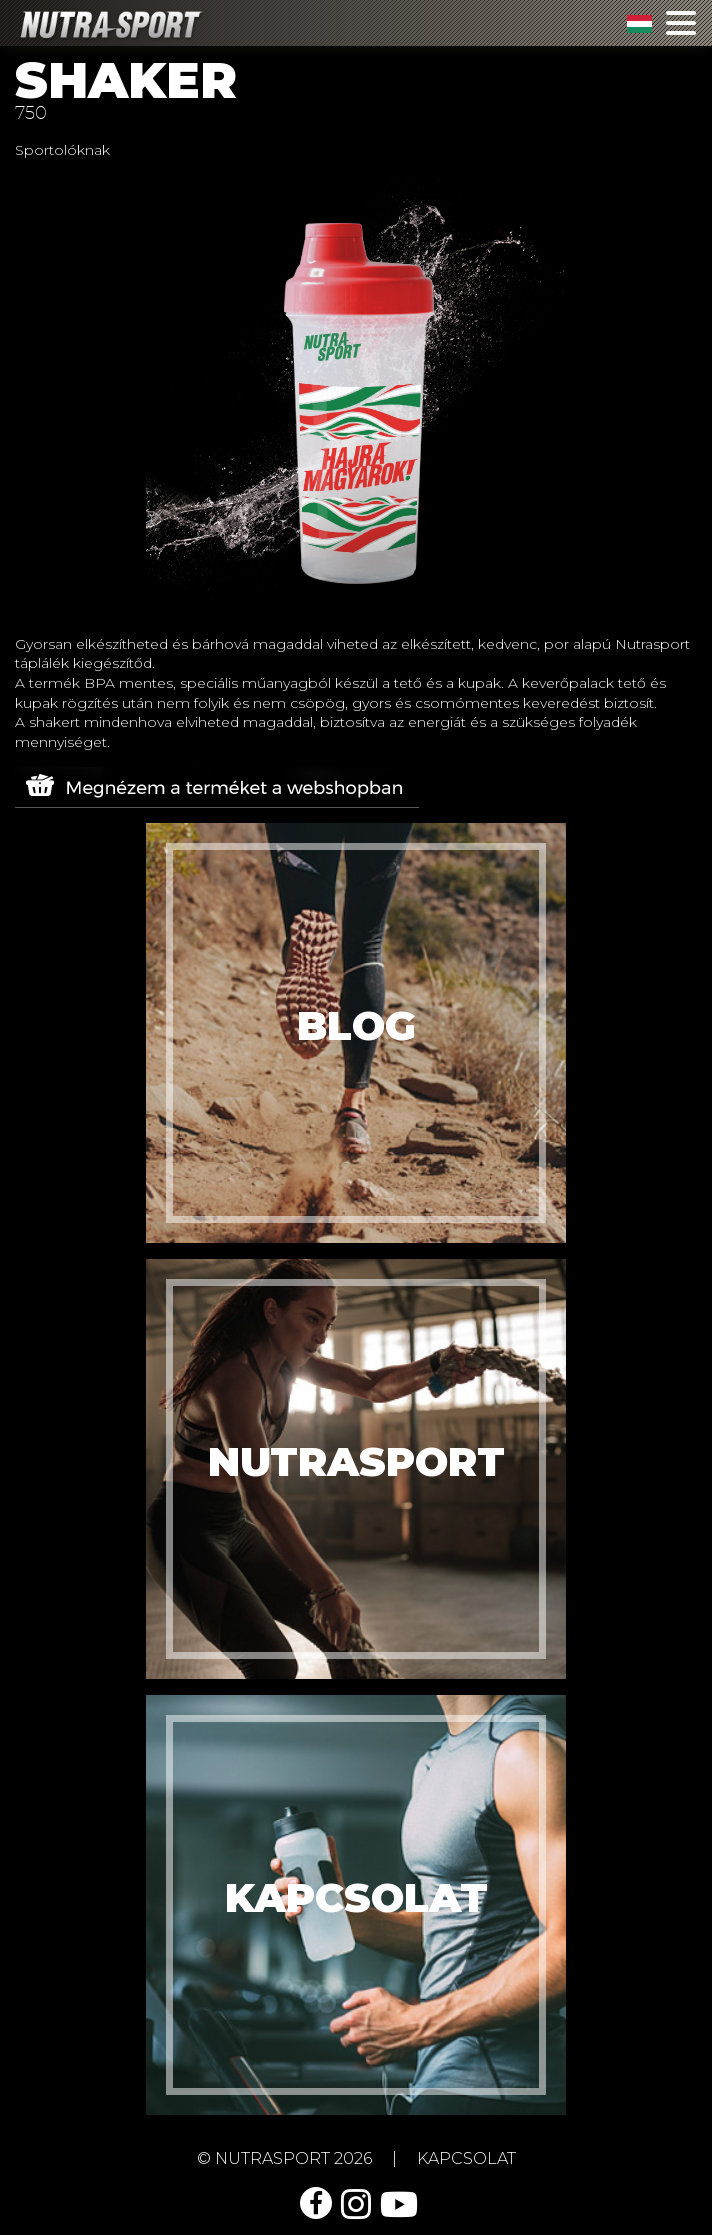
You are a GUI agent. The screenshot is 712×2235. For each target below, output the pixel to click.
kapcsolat (466, 2158)
